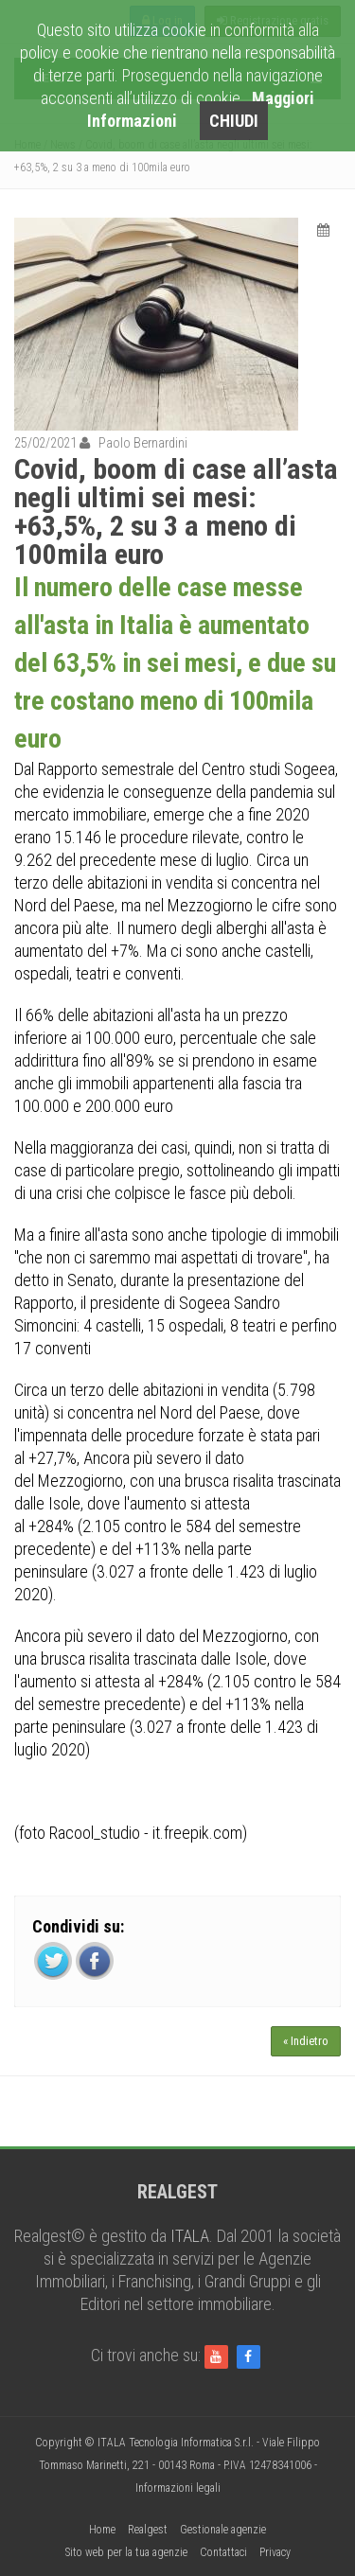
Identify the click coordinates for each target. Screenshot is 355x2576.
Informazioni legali (178, 2488)
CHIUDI (233, 121)
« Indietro (305, 2041)
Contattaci (223, 2552)
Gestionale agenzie (223, 2529)
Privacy (275, 2552)
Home (102, 2529)
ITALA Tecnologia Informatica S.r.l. (176, 2442)
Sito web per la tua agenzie (126, 2552)
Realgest (148, 2529)
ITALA (189, 2236)
